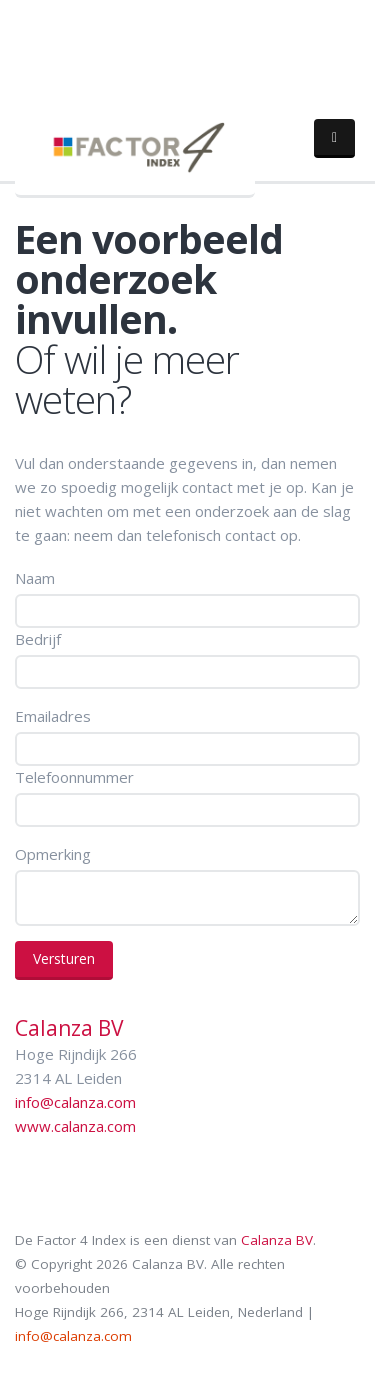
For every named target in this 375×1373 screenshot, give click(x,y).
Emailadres (53, 716)
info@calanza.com (75, 1102)
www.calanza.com (75, 1126)
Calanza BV (277, 1240)
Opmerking (53, 854)
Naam (35, 578)
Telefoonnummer (74, 777)
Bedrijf (38, 639)
